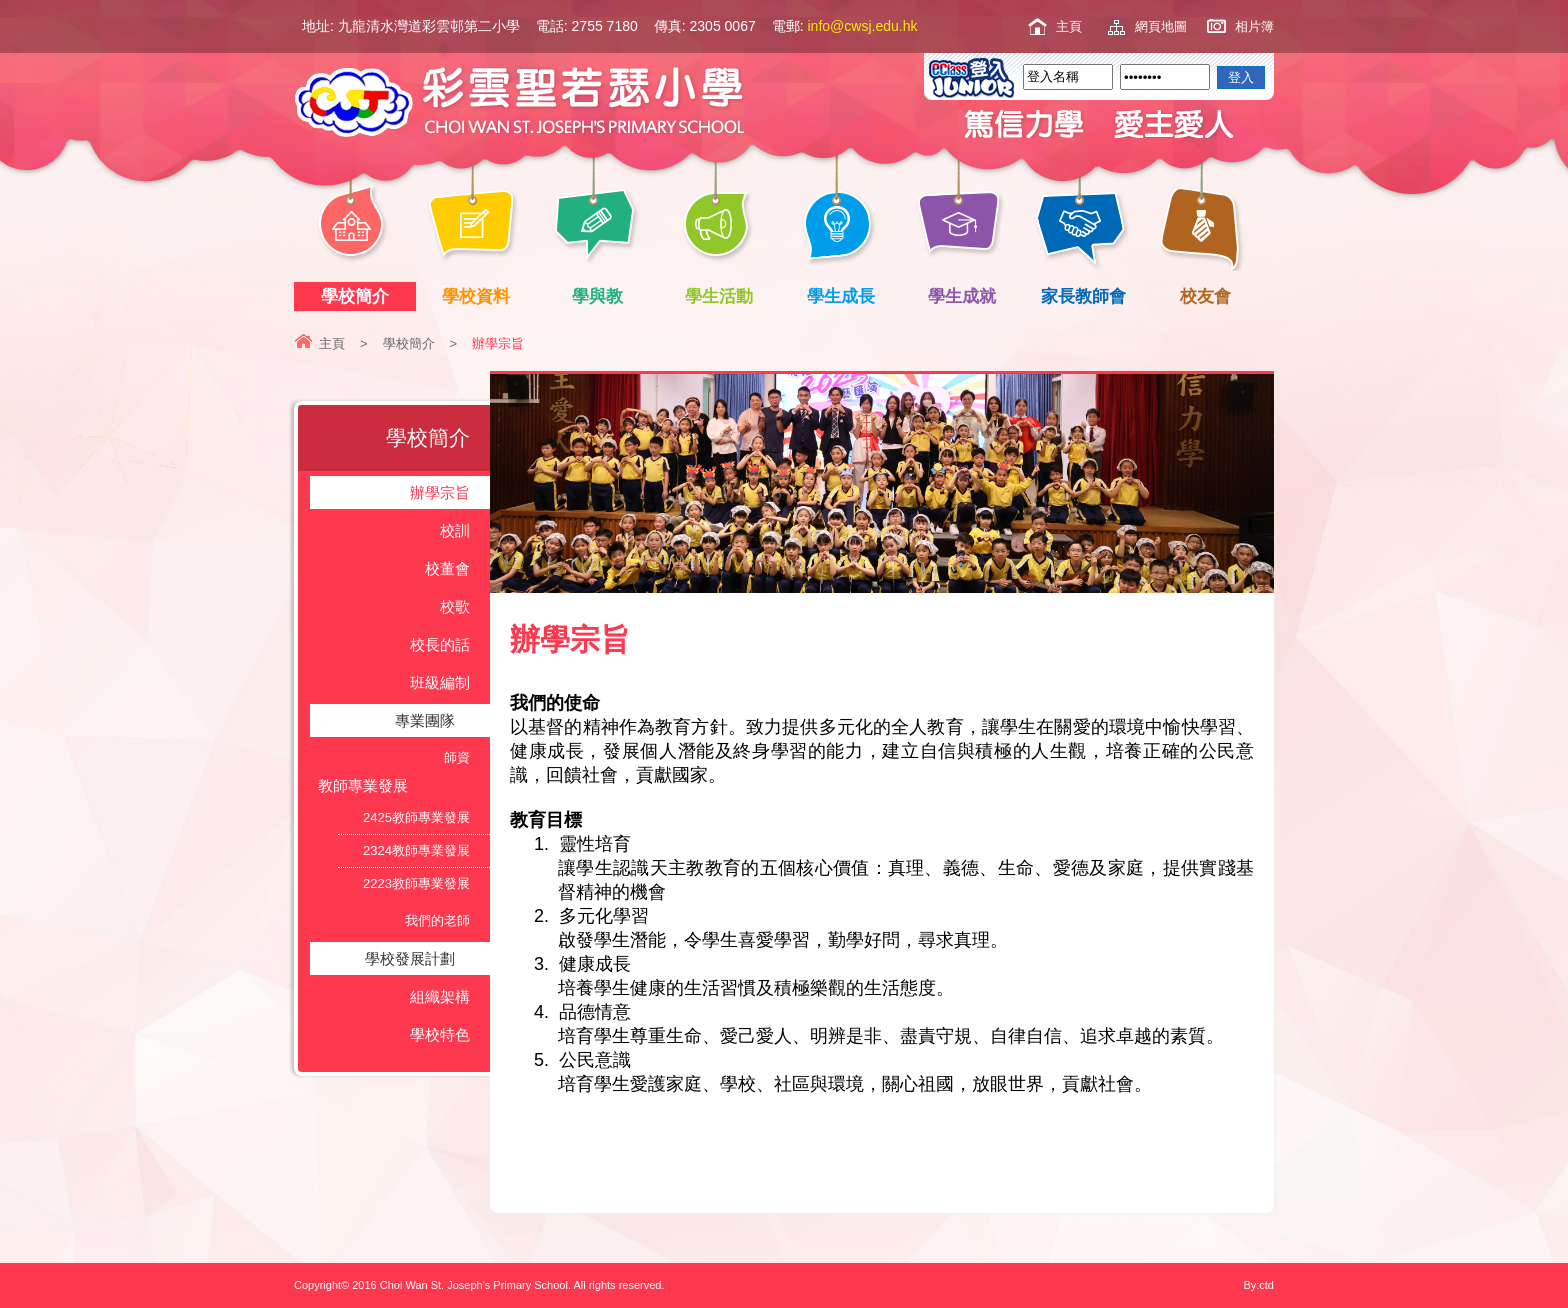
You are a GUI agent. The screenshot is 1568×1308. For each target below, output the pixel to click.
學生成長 (844, 296)
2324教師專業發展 (416, 850)
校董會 (447, 568)
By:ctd (1258, 1285)
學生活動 (723, 296)
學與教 (601, 296)
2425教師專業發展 (416, 817)
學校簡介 (358, 296)
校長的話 (440, 644)
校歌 (455, 606)
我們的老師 (437, 920)
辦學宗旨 (440, 492)
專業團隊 (425, 720)
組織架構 (440, 996)
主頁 (1069, 26)
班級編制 (440, 682)
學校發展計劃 (410, 958)
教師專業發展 (363, 785)
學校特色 (440, 1034)
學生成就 (966, 296)
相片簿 (1254, 26)
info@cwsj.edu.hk (863, 26)
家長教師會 (1087, 296)
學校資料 (480, 296)
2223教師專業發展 (416, 883)
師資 (457, 757)
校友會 (1202, 294)
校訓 (455, 530)
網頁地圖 (1161, 26)
